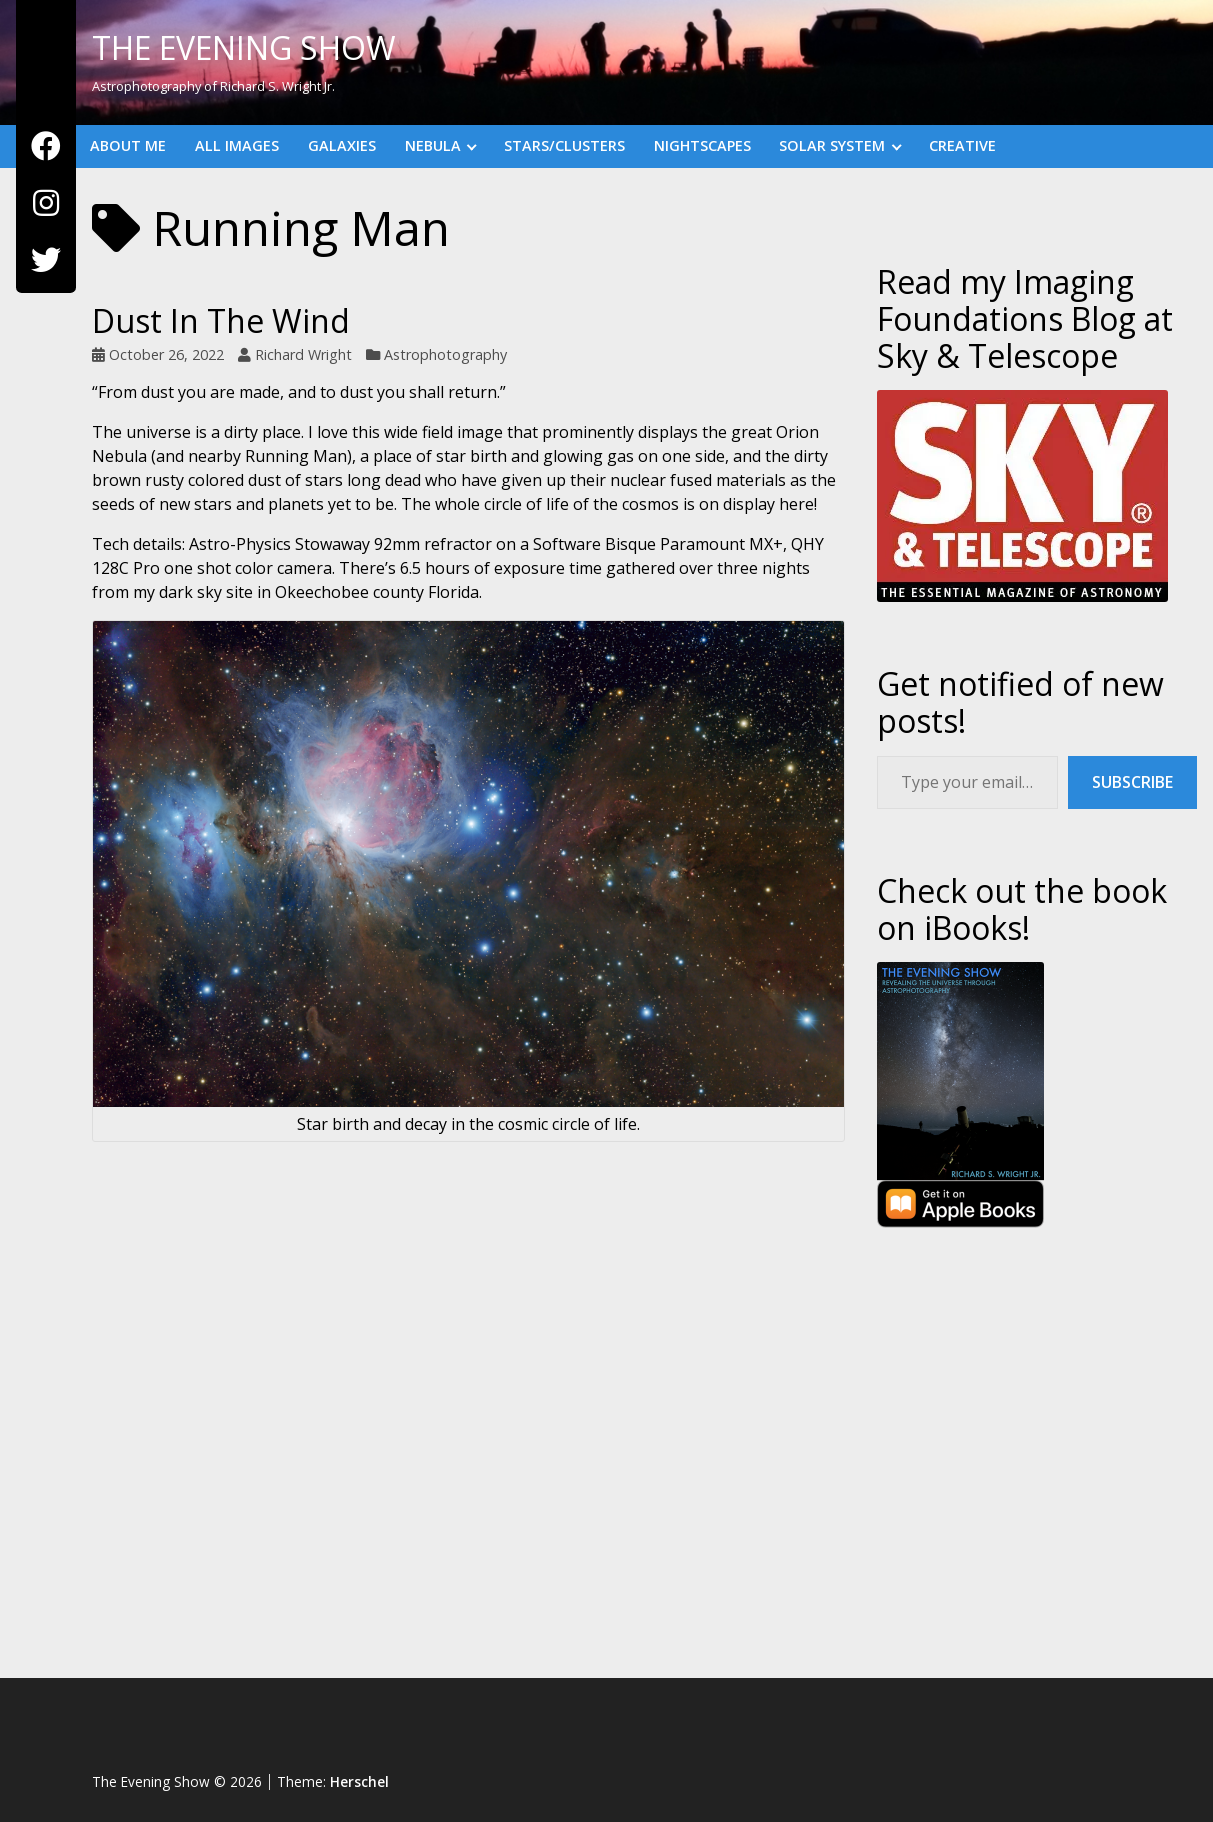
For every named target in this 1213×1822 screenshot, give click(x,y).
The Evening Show (244, 47)
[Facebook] (46, 146)
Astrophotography (445, 354)
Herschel (359, 1781)
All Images (237, 145)
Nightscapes (702, 145)
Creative (962, 145)
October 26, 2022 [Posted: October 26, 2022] (166, 354)
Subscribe (1132, 782)
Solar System (832, 145)
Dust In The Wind (221, 320)
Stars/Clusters (564, 145)
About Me (128, 145)
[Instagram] (46, 203)
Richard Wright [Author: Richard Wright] (303, 354)
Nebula (433, 145)
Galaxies (342, 145)
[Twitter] (46, 260)
